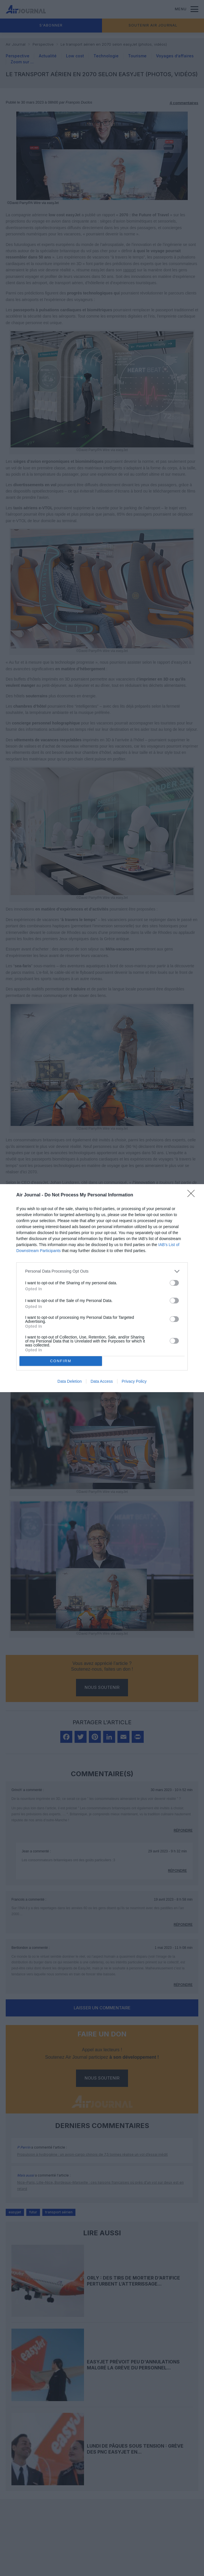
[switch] (174, 1283)
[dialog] (102, 1288)
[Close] (192, 1195)
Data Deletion (69, 1381)
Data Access (102, 1381)
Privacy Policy (134, 1381)
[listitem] (102, 1271)
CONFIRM (60, 1361)
